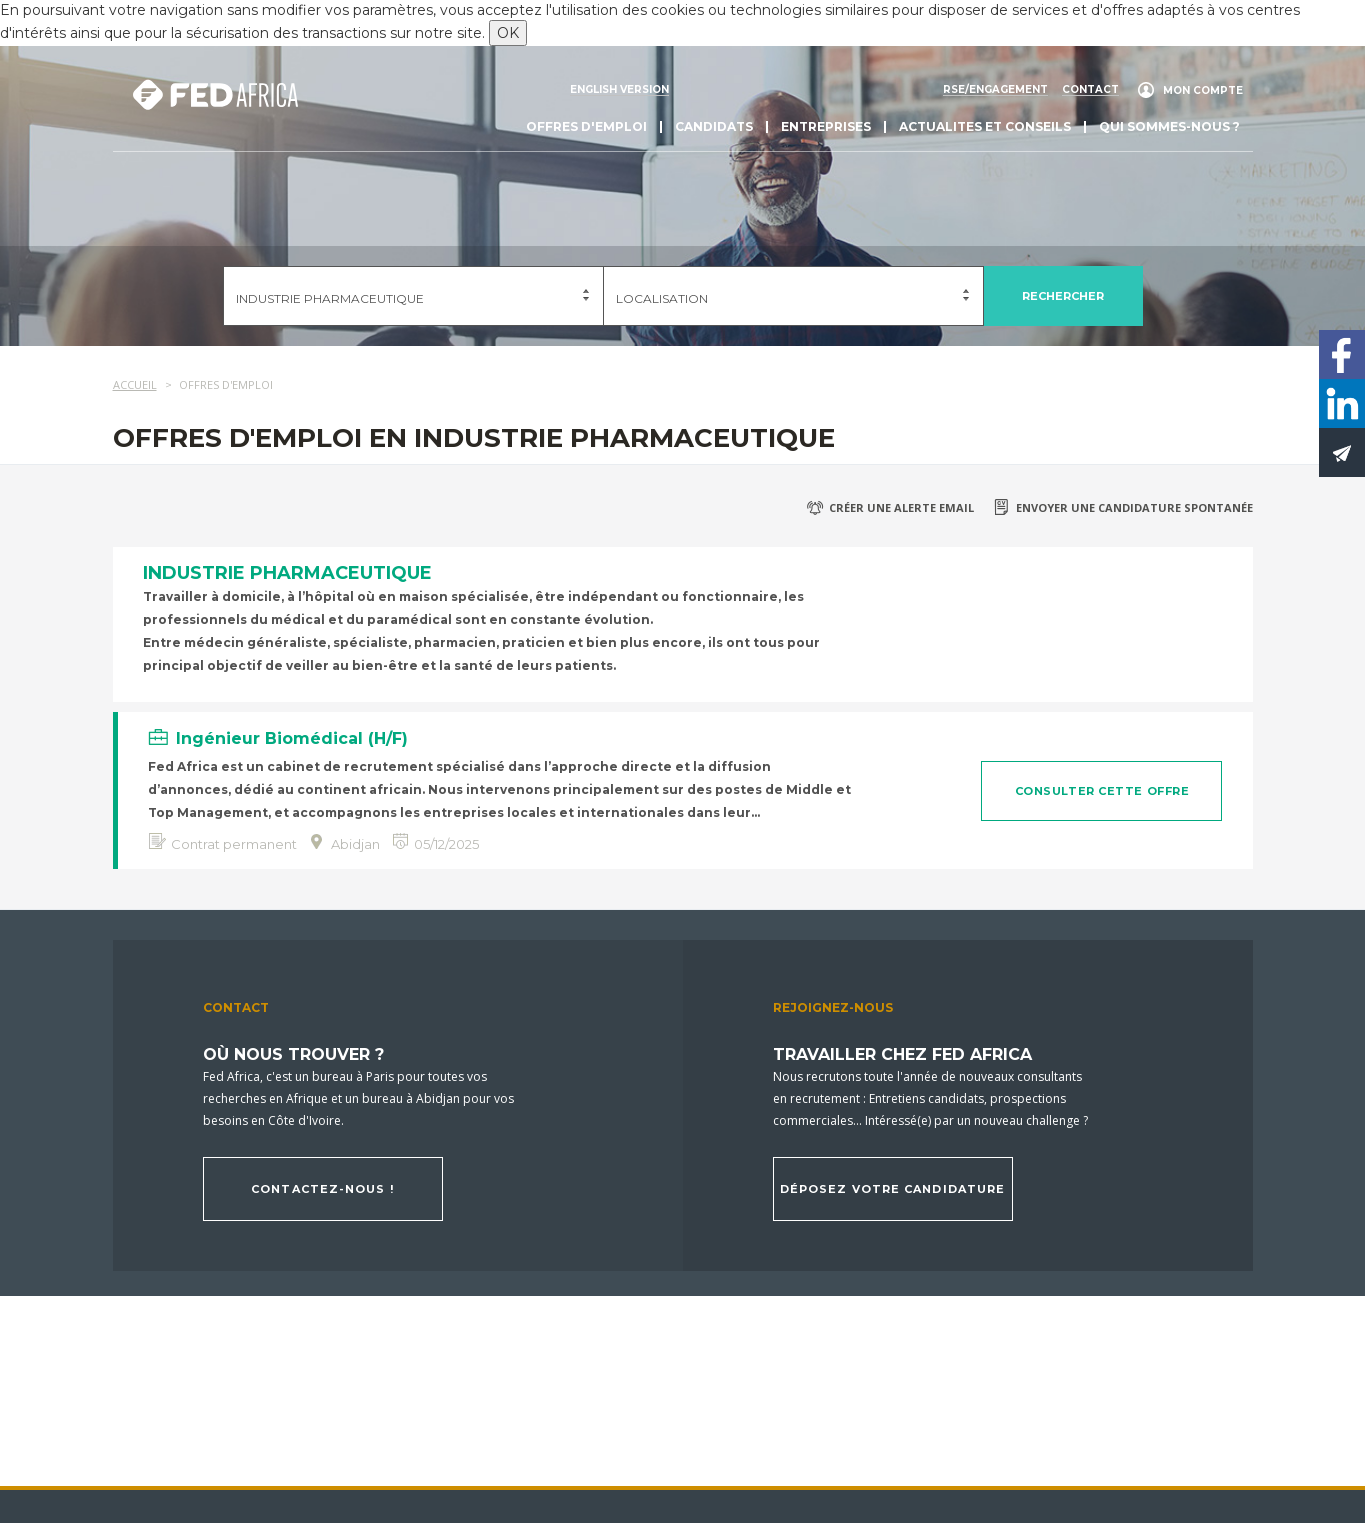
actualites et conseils (985, 126)
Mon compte (1203, 90)
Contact (1090, 90)
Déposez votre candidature (893, 1189)
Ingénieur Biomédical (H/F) (292, 738)
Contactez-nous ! (322, 1189)
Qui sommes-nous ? (1169, 126)
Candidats (714, 126)
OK (508, 33)
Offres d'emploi (586, 126)
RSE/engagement (995, 90)
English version (619, 90)
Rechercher (1063, 296)
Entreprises (826, 126)
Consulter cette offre (1102, 791)
